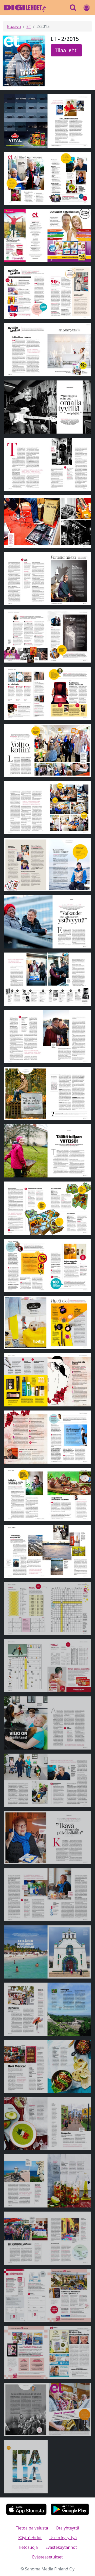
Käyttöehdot (30, 2537)
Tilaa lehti (66, 50)
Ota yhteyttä (67, 2528)
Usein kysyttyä (63, 2537)
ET (28, 26)
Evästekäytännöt (61, 2547)
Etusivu (14, 26)
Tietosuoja (28, 2547)
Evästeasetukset (47, 2557)
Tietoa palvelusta (32, 2528)
